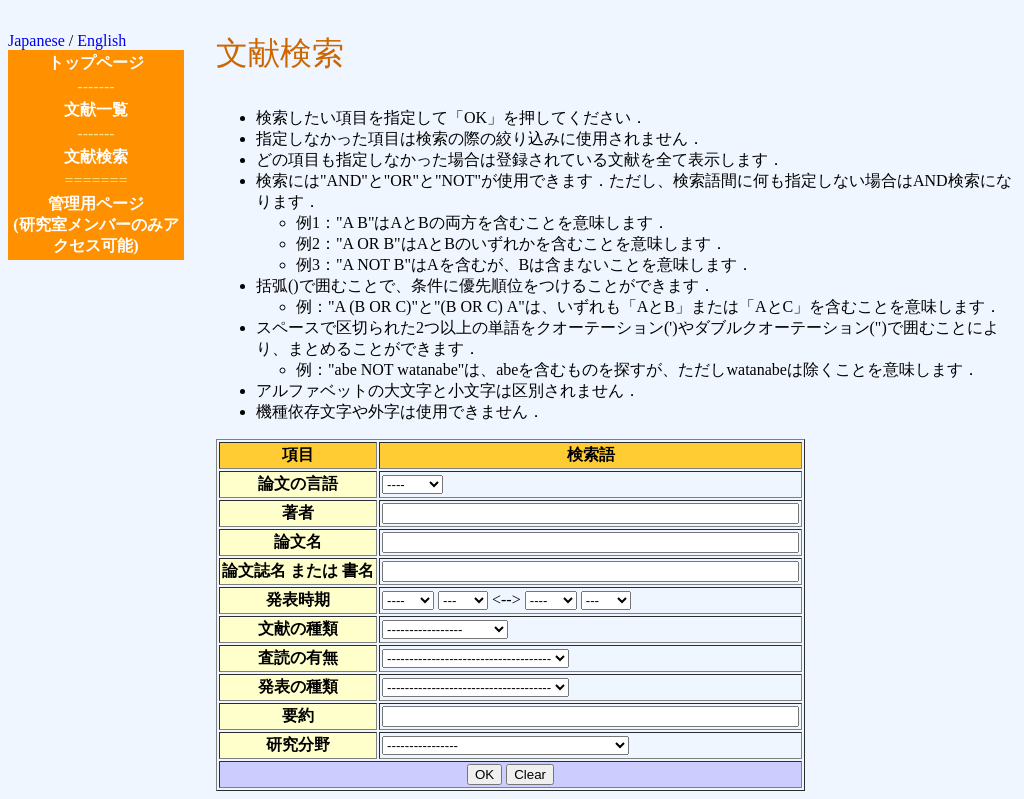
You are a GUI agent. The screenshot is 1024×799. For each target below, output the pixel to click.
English (101, 40)
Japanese (36, 40)
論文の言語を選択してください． (412, 484)
